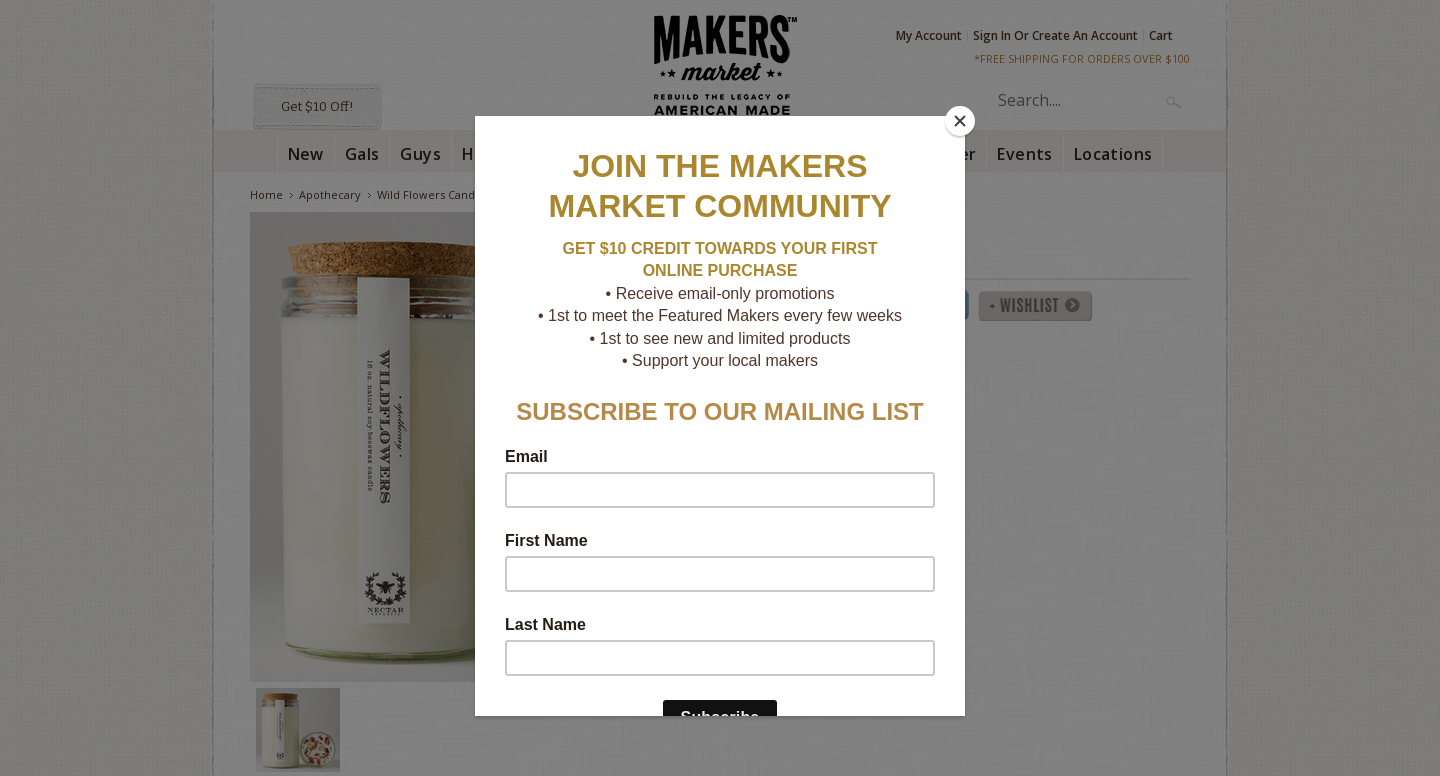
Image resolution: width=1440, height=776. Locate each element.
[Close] (960, 121)
